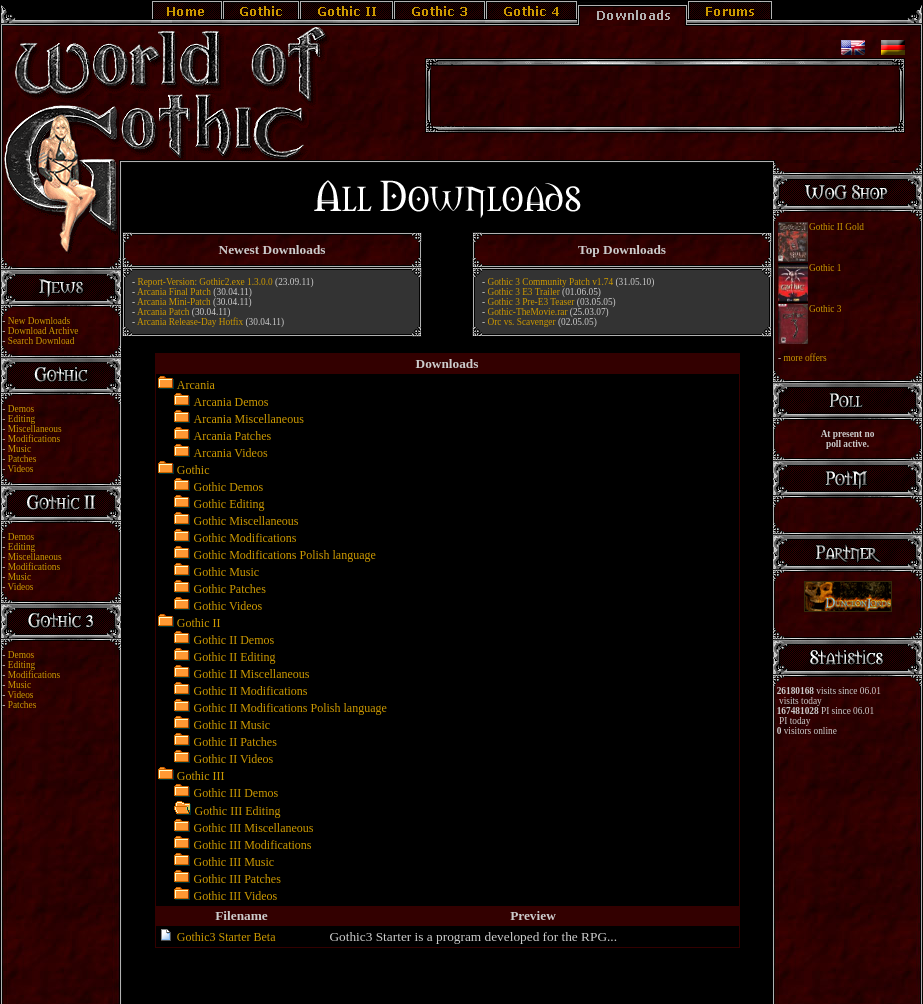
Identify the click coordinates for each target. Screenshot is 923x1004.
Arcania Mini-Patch (174, 302)
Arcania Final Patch (174, 292)
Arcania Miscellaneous (249, 419)
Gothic (193, 470)
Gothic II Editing (235, 657)
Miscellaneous (35, 429)
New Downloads (39, 321)
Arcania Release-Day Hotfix (190, 322)
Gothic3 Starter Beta (226, 937)
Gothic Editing (229, 504)
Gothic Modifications (245, 538)
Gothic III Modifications (253, 845)
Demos (21, 409)
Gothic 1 (825, 268)
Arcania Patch (163, 312)
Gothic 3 (825, 309)
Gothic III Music (234, 862)
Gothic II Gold (836, 227)
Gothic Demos (229, 487)
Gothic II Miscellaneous (252, 674)
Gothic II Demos (234, 640)
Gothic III (201, 776)
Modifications (34, 439)
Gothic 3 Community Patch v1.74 (550, 282)
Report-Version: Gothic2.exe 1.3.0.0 (204, 282)
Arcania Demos (231, 402)
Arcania (196, 385)
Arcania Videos (231, 453)
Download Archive (43, 331)
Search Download (41, 341)
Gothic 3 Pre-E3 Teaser (530, 302)
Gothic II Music (232, 725)
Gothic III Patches (237, 879)
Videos (21, 469)
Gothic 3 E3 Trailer (523, 292)
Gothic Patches (230, 589)
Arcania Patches (233, 436)
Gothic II (199, 623)
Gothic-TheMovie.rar (527, 312)
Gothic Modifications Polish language (285, 555)
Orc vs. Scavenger (521, 322)
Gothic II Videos (234, 759)
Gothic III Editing (238, 811)
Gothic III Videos (236, 896)
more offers (804, 358)
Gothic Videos (228, 606)
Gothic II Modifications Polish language (290, 708)
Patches (22, 459)
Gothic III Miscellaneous (254, 828)
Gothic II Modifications (251, 691)
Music (19, 449)
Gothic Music (227, 572)
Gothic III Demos (236, 793)
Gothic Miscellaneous (246, 521)
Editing (21, 419)
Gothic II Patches (235, 742)
